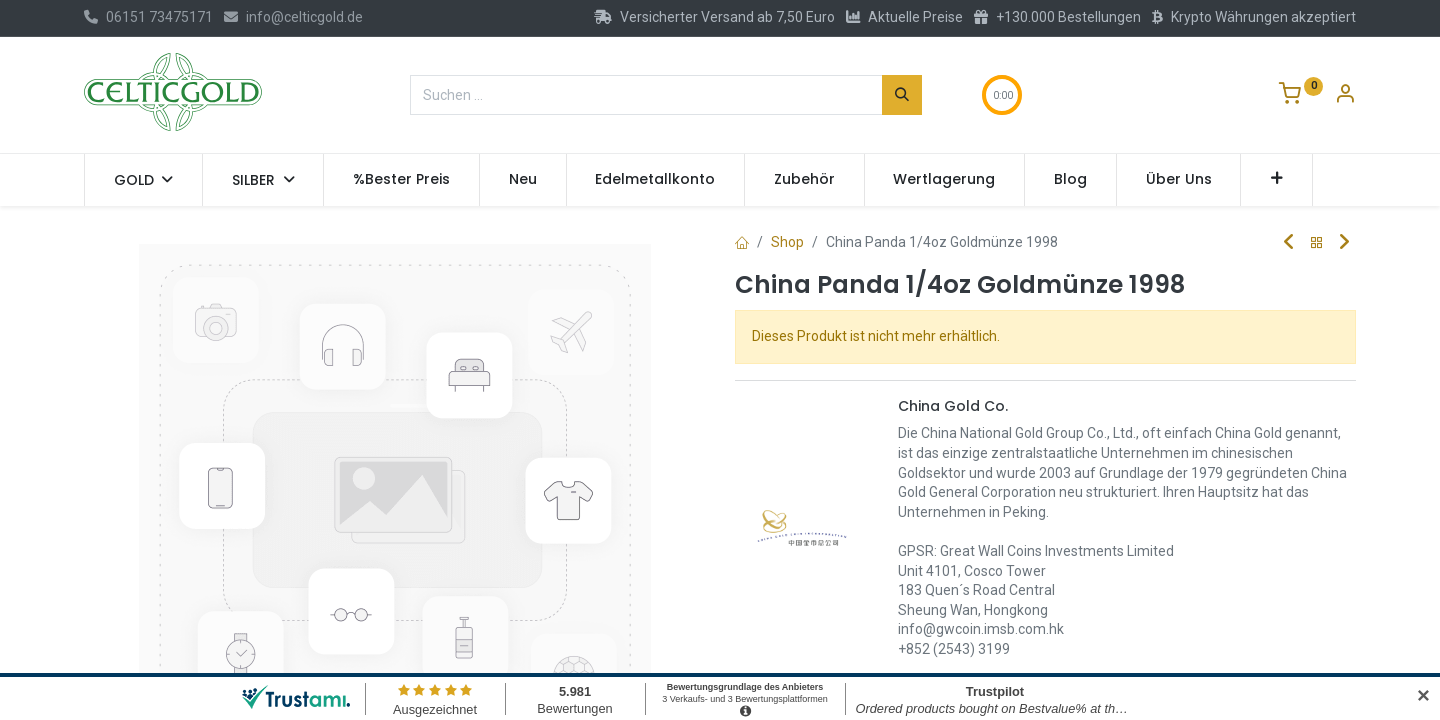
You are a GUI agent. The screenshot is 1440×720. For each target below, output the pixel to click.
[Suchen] (902, 95)
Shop (787, 242)
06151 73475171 (148, 17)
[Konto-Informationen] (1345, 96)
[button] (1276, 180)
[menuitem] (401, 180)
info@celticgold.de (293, 17)
